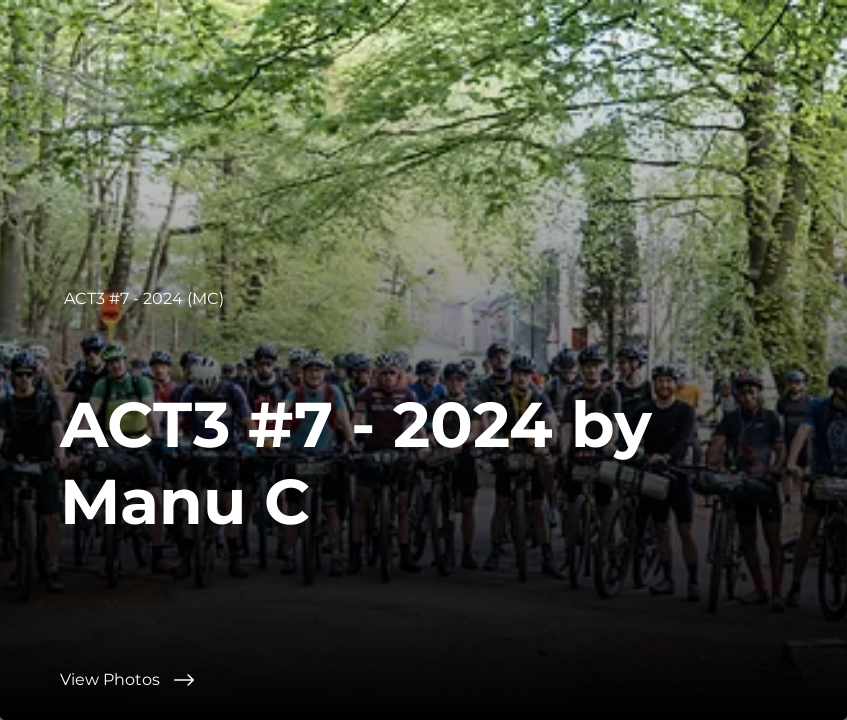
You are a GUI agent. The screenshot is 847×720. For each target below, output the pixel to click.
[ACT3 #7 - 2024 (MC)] (146, 298)
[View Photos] (453, 680)
